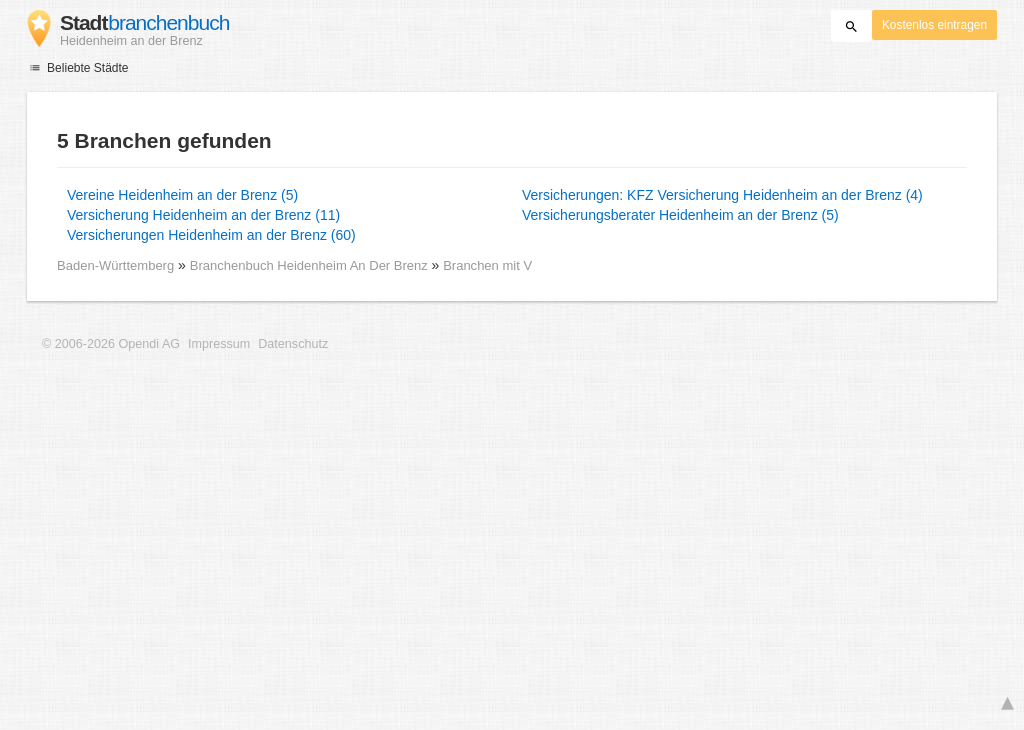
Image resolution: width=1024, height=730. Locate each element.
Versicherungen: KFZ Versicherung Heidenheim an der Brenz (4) (722, 195)
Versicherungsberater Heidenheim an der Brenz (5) (680, 215)
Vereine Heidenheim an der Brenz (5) (182, 195)
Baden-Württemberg (115, 265)
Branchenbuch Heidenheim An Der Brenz (311, 265)
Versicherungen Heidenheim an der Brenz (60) (211, 235)
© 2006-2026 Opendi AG (111, 344)
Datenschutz (293, 344)
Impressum (219, 344)
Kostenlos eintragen (934, 25)
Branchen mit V (487, 265)
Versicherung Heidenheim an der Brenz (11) (203, 215)
